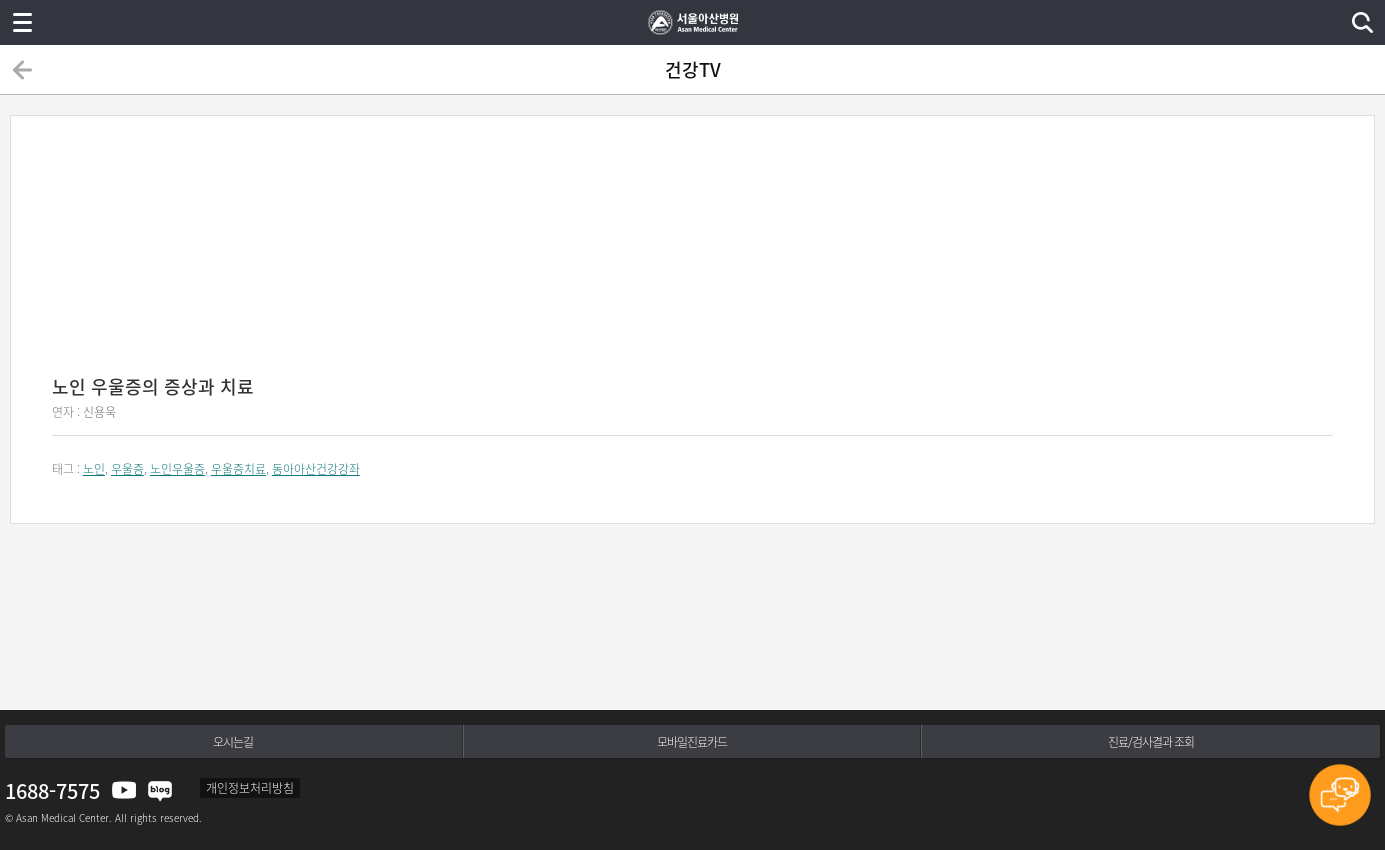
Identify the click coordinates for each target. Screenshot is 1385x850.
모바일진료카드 (692, 742)
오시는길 (233, 742)
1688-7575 (52, 790)
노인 (94, 469)
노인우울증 (177, 469)
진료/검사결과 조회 (1151, 742)
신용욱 (99, 412)
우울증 (127, 469)
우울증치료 (238, 469)
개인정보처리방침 (250, 788)
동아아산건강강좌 (316, 469)
